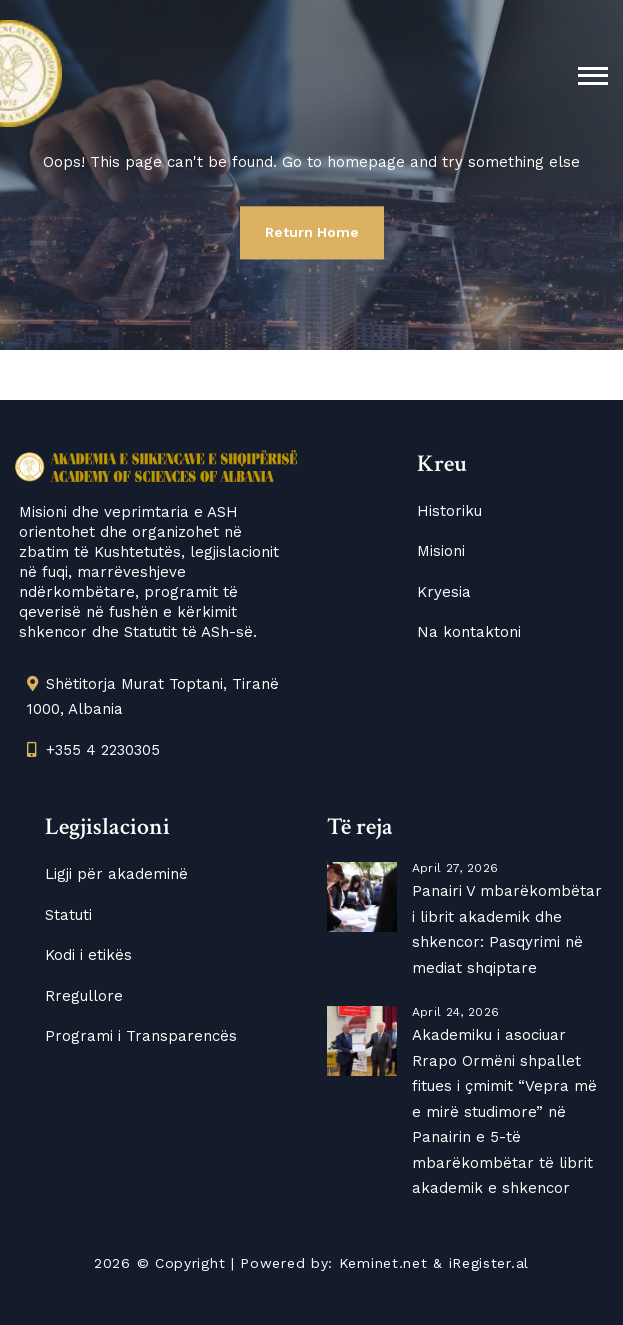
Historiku (449, 511)
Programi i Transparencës (141, 1036)
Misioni (441, 551)
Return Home (312, 232)
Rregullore (84, 996)
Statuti (68, 915)
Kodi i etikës (88, 955)
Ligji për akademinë (116, 874)
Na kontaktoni (469, 632)
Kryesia (444, 592)
